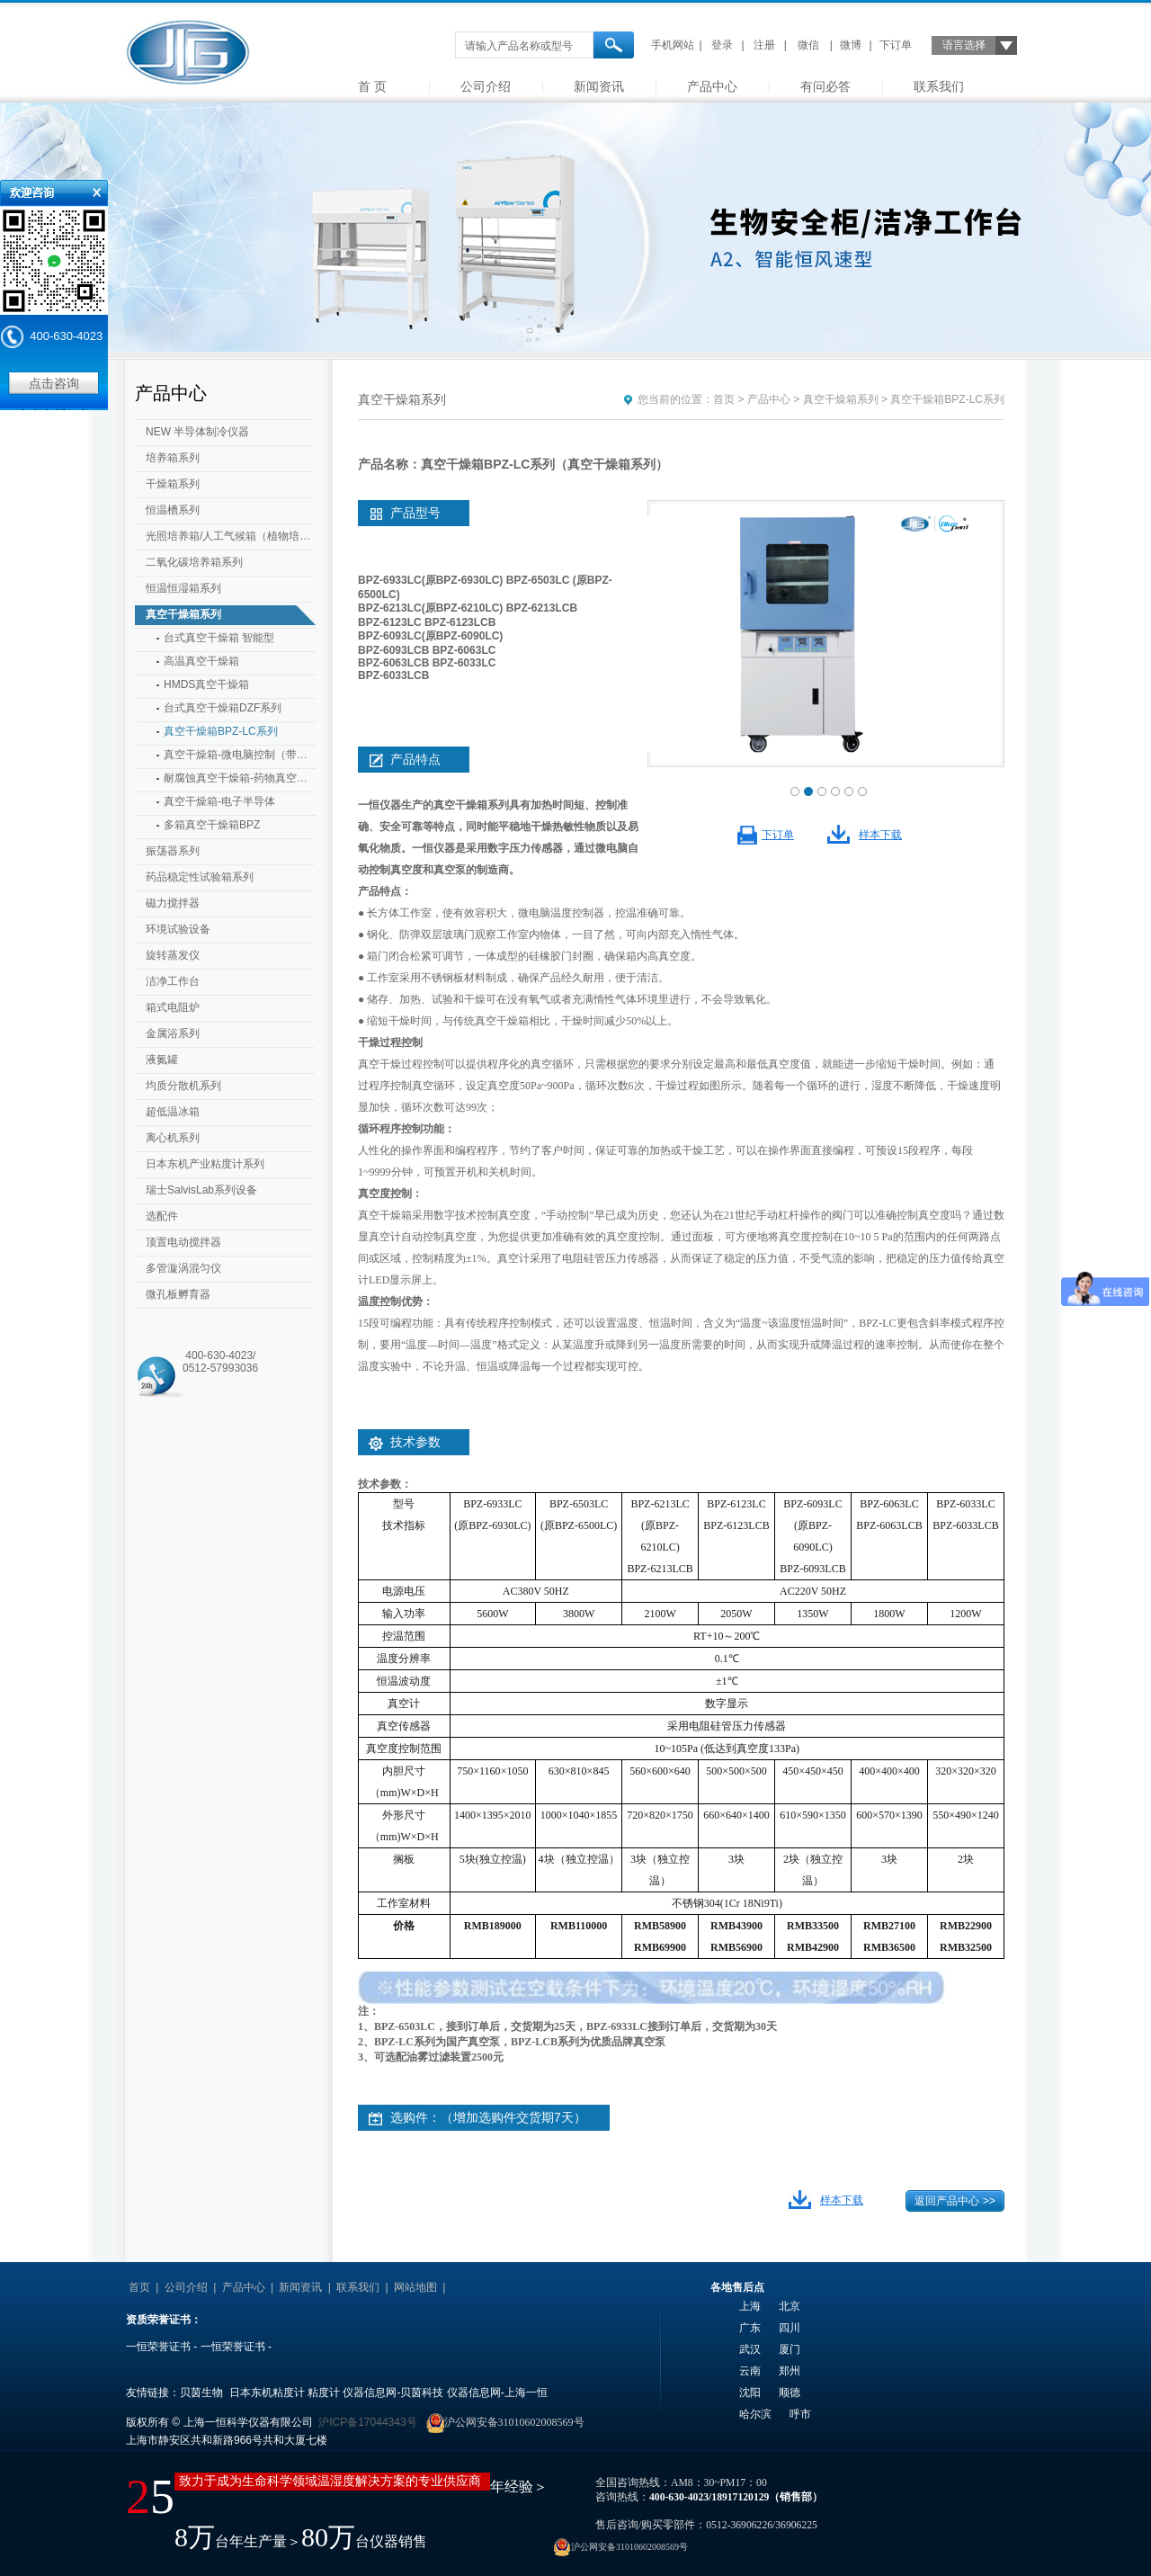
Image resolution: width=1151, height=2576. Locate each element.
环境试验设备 (178, 929)
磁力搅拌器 (173, 903)
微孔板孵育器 (178, 1294)
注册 (764, 45)
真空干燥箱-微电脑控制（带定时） (240, 754)
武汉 (750, 2349)
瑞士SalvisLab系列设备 (201, 1190)
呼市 (800, 2414)
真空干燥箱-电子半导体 (219, 801)
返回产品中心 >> (955, 2201)
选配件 (162, 1216)
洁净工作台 (173, 981)
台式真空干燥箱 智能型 (219, 637)
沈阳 (750, 2392)
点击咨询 (54, 383)
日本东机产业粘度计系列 (205, 1164)
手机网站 (672, 45)
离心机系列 (173, 1137)
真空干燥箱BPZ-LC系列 (221, 731)
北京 (789, 2306)
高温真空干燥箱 (201, 661)
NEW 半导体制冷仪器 (197, 431)
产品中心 (712, 86)
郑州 (789, 2371)
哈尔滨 (755, 2414)
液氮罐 (162, 1059)
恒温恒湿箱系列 (183, 588)
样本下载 (880, 834)
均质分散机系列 (183, 1085)
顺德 (789, 2392)
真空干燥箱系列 (183, 614)
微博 (850, 45)
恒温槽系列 (173, 510)
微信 (808, 45)
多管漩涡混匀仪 (183, 1268)
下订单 (895, 45)
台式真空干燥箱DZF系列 (222, 708)
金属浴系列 (173, 1033)
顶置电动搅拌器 (183, 1242)
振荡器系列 (173, 851)
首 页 (372, 86)
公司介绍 (485, 86)
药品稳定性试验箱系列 (200, 877)
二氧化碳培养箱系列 (194, 562)
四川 (789, 2327)
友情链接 (473, 2287)
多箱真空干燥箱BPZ (212, 824)
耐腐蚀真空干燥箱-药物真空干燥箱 (240, 778)
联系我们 (939, 86)
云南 (750, 2371)
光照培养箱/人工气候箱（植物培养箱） (232, 536)
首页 (724, 399)
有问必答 (825, 86)
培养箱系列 (173, 458)
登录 (722, 45)
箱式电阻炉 (173, 1007)
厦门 (789, 2349)
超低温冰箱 (173, 1111)
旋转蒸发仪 (173, 955)
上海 (750, 2306)
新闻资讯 (599, 86)
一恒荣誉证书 (158, 2346)
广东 (750, 2327)
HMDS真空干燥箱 (206, 684)
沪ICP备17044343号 (367, 2422)
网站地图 (415, 2287)
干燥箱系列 (173, 484)
